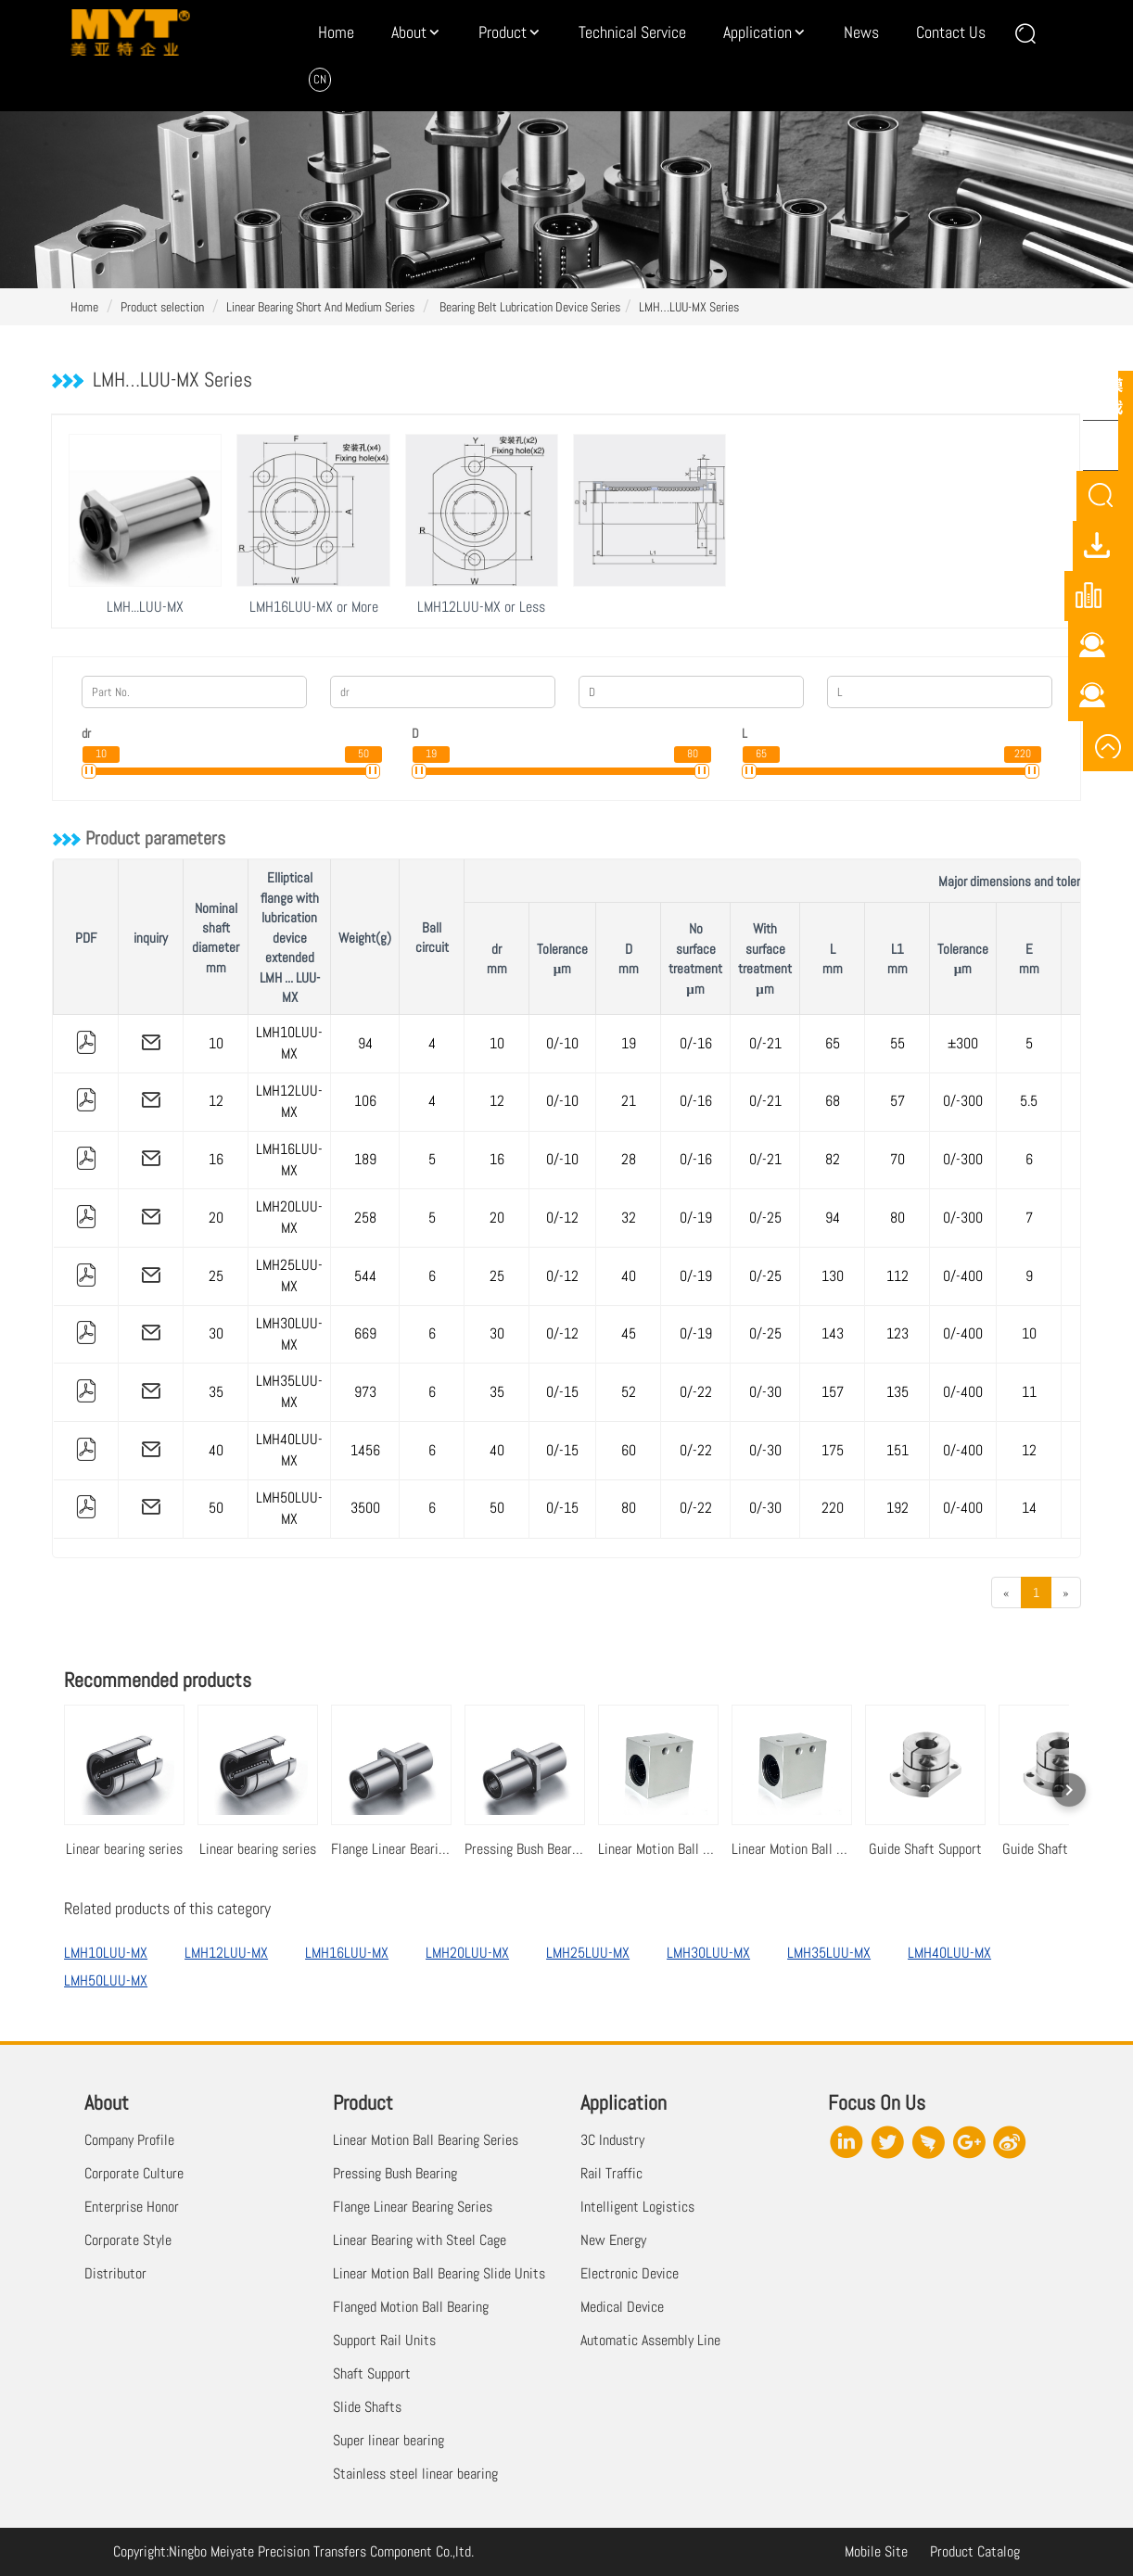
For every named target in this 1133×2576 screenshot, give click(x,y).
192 (897, 1507)
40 (628, 1276)
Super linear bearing (388, 2440)
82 (832, 1159)
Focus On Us (876, 2102)
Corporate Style (128, 2240)
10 (216, 1043)
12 (216, 1100)
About (408, 32)
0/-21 (765, 1043)
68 (832, 1100)
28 (628, 1159)
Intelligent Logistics (637, 2206)
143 (832, 1333)
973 (365, 1392)
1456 (365, 1450)
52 (628, 1392)
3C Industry (612, 2140)
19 (628, 1043)
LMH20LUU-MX (289, 1217)
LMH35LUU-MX (289, 1391)
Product (502, 32)
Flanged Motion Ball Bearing (411, 2306)
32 (628, 1217)
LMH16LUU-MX (289, 1159)
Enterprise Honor (131, 2206)
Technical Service (632, 32)
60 (628, 1450)
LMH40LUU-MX (289, 1449)
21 (628, 1100)
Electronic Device (629, 2273)
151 (897, 1450)
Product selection (162, 306)
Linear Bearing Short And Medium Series (320, 306)
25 (216, 1276)
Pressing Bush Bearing (395, 2173)
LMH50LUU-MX (289, 1508)
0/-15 (562, 1392)
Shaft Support (372, 2373)
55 (897, 1043)
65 (832, 1043)
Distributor (115, 2273)
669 (365, 1333)
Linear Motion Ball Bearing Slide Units (439, 2273)
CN (319, 79)
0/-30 (765, 1392)
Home (336, 32)
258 (365, 1217)
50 (216, 1507)
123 (897, 1333)
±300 (963, 1043)
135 (897, 1392)
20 (216, 1217)
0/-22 (696, 1392)
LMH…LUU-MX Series (689, 306)
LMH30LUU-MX (289, 1333)
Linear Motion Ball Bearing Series (425, 2140)
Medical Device (622, 2306)
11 (1029, 1392)
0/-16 (696, 1043)
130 (832, 1276)
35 (216, 1392)
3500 (365, 1507)
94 (365, 1043)
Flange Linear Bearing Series (412, 2206)
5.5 (1029, 1100)
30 (216, 1333)
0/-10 (562, 1043)
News (861, 32)
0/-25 (765, 1217)
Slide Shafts (367, 2407)
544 (365, 1276)
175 (832, 1450)
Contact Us (951, 32)
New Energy (613, 2240)
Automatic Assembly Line (650, 2340)
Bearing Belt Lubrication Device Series (528, 306)
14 (1029, 1507)
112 (897, 1276)
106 (365, 1100)
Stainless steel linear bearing (415, 2473)
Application (757, 32)
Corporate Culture (134, 2173)
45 (628, 1333)
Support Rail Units (384, 2340)
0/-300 (963, 1100)
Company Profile (129, 2140)
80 (897, 1217)
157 (832, 1392)
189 (365, 1159)
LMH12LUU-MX (289, 1101)
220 (832, 1507)
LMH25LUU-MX (289, 1275)
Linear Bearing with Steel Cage (419, 2240)
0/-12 (562, 1217)
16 (216, 1159)
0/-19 (696, 1217)
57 (897, 1100)
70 (897, 1159)
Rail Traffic (611, 2173)
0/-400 (963, 1276)
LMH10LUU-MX (289, 1042)
